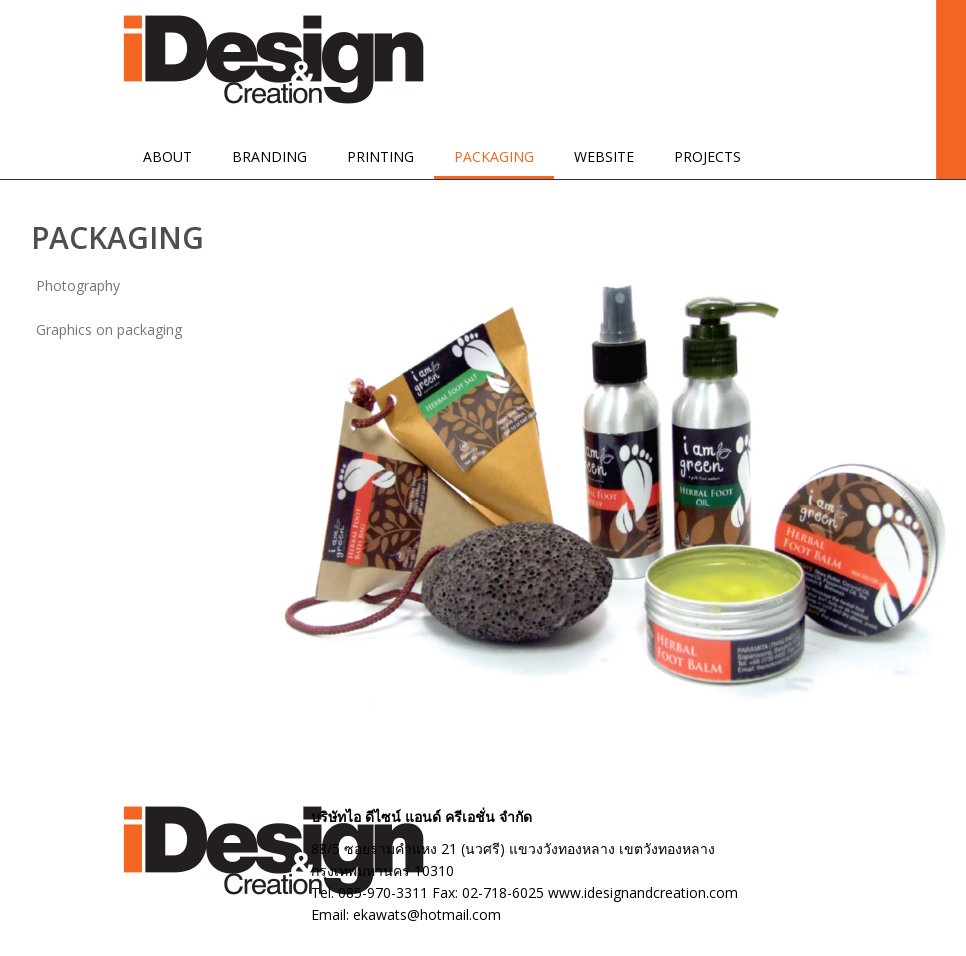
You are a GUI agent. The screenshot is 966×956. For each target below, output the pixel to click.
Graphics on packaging (109, 329)
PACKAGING (494, 156)
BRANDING (269, 156)
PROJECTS (707, 156)
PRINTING (380, 156)
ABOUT (167, 156)
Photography (78, 285)
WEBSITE (604, 156)
